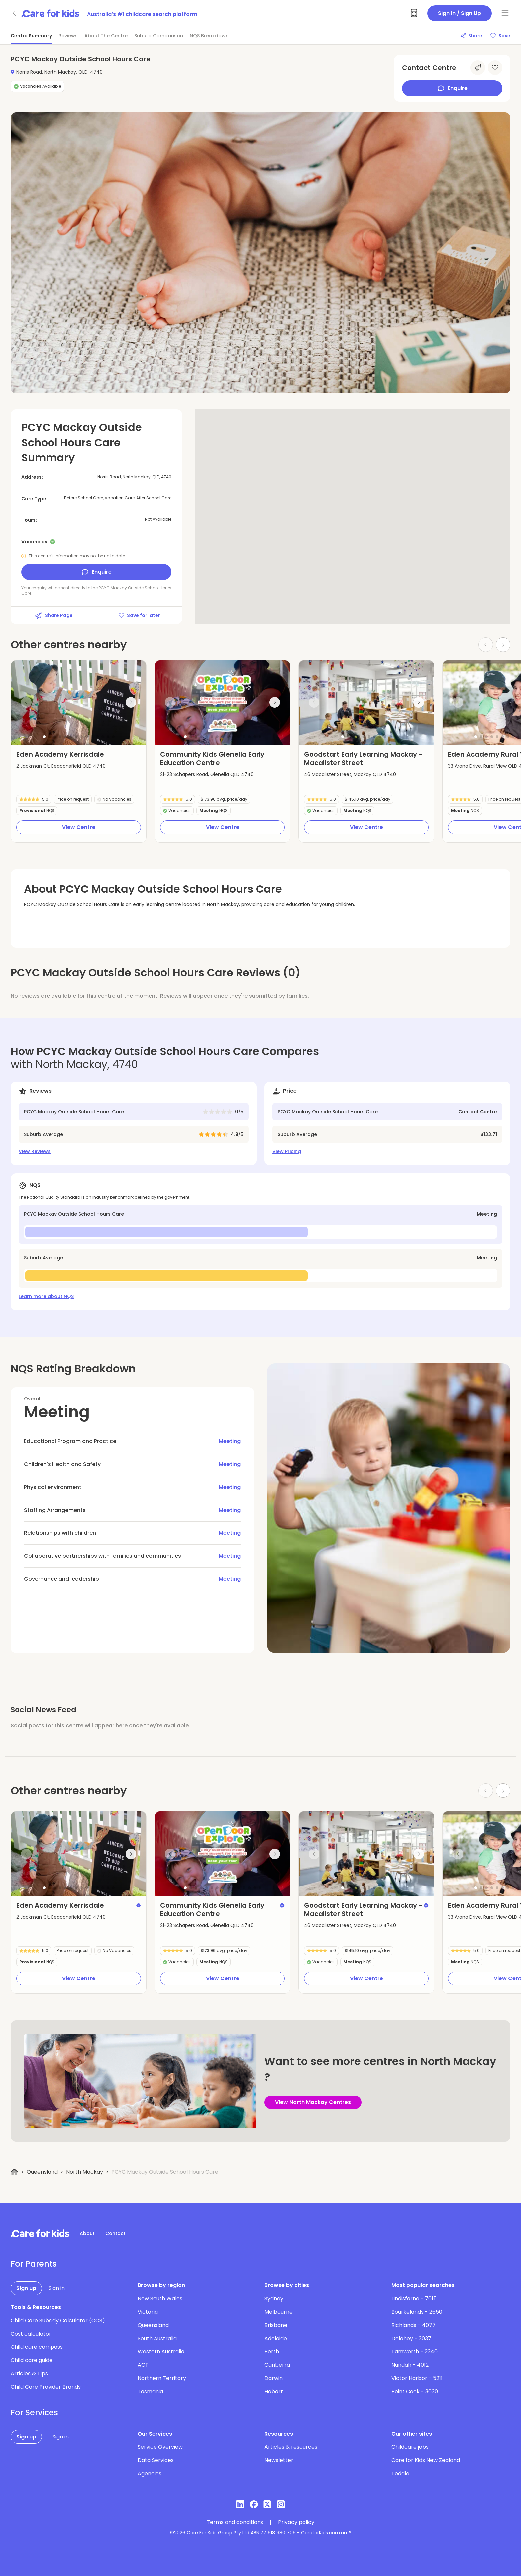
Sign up (26, 2288)
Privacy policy (296, 2522)
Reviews (68, 35)
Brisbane (275, 2325)
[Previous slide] (26, 702)
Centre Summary (31, 35)
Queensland (42, 2172)
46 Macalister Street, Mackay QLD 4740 (350, 774)
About (87, 2233)
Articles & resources (290, 2447)
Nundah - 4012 (410, 2365)
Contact (115, 2233)
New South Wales (160, 2298)
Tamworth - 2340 (414, 2351)
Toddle (400, 2473)
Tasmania (150, 2391)
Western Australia (161, 2351)
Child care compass (37, 2347)
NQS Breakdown (209, 35)
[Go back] (15, 13)
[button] (44, 736)
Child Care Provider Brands (46, 2387)
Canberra (277, 2365)
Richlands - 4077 (413, 2325)
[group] (78, 702)
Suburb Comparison (158, 35)
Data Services (156, 2460)
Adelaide (275, 2338)
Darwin (273, 2378)
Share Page (53, 615)
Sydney (273, 2298)
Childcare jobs (410, 2447)
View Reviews (35, 1151)
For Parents (34, 2264)
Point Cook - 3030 (414, 2391)
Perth (271, 2351)
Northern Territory (162, 2378)
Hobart (273, 2391)
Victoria (148, 2312)
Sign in (57, 2288)
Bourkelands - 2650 (416, 2312)
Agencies (149, 2473)
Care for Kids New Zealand (425, 2460)
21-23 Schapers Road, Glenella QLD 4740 (207, 774)
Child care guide (31, 2360)
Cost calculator (31, 2334)
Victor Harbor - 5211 (417, 2378)
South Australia (157, 2338)
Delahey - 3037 (411, 2338)
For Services (34, 2412)
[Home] (14, 2172)
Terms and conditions (235, 2522)
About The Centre (106, 35)
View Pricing (286, 1151)
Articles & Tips (29, 2373)
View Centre (78, 827)
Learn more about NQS (46, 1296)
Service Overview (160, 2447)
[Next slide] (503, 644)
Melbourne (278, 2312)
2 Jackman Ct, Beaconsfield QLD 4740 (61, 766)
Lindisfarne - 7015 (414, 2298)
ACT (143, 2365)
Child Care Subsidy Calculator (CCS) (58, 2320)
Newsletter (278, 2460)
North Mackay (84, 2172)
